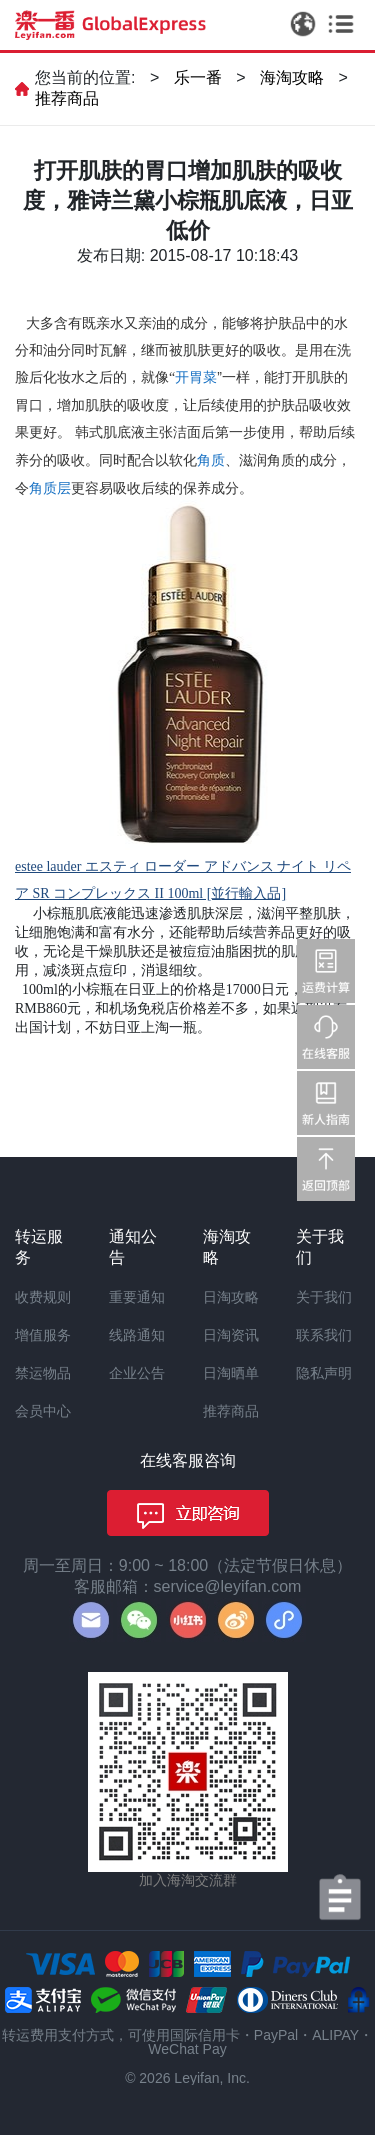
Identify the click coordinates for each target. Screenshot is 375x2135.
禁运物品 (43, 1373)
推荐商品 (67, 98)
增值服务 (43, 1335)
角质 (211, 460)
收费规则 (43, 1297)
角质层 (50, 488)
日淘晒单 (231, 1373)
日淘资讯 (231, 1335)
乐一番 (198, 77)
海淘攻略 (292, 77)
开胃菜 (196, 377)
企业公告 (137, 1373)
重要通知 (137, 1297)
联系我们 (324, 1335)
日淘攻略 (231, 1297)
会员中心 (43, 1411)
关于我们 (324, 1297)
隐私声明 (324, 1373)
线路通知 (137, 1335)
